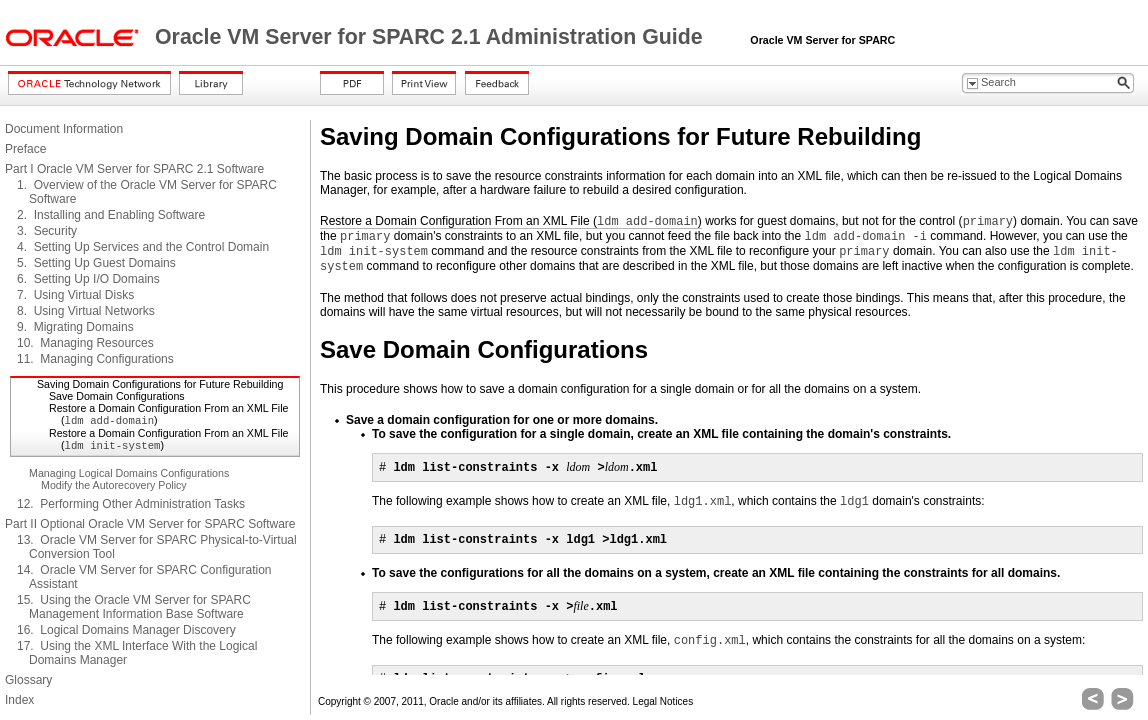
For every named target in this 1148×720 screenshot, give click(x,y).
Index (19, 700)
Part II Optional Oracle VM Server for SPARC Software (150, 524)
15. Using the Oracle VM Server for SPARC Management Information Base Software (134, 607)
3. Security (47, 231)
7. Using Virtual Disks (75, 295)
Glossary (28, 680)
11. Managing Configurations (95, 359)
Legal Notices (663, 701)
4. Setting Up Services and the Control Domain (143, 247)
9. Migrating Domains (75, 327)
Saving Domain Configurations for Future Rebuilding (160, 384)
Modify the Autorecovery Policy (114, 485)
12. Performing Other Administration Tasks (131, 504)
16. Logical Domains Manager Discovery (126, 630)
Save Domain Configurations (117, 396)
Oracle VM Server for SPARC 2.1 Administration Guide (432, 37)
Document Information (64, 129)
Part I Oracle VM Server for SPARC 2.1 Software (134, 169)
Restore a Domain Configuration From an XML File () (511, 221)
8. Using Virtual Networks (86, 311)
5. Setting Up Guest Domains (96, 263)
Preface (25, 149)
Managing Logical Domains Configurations (129, 473)
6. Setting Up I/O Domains (88, 279)
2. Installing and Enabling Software (111, 215)
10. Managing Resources (85, 343)
